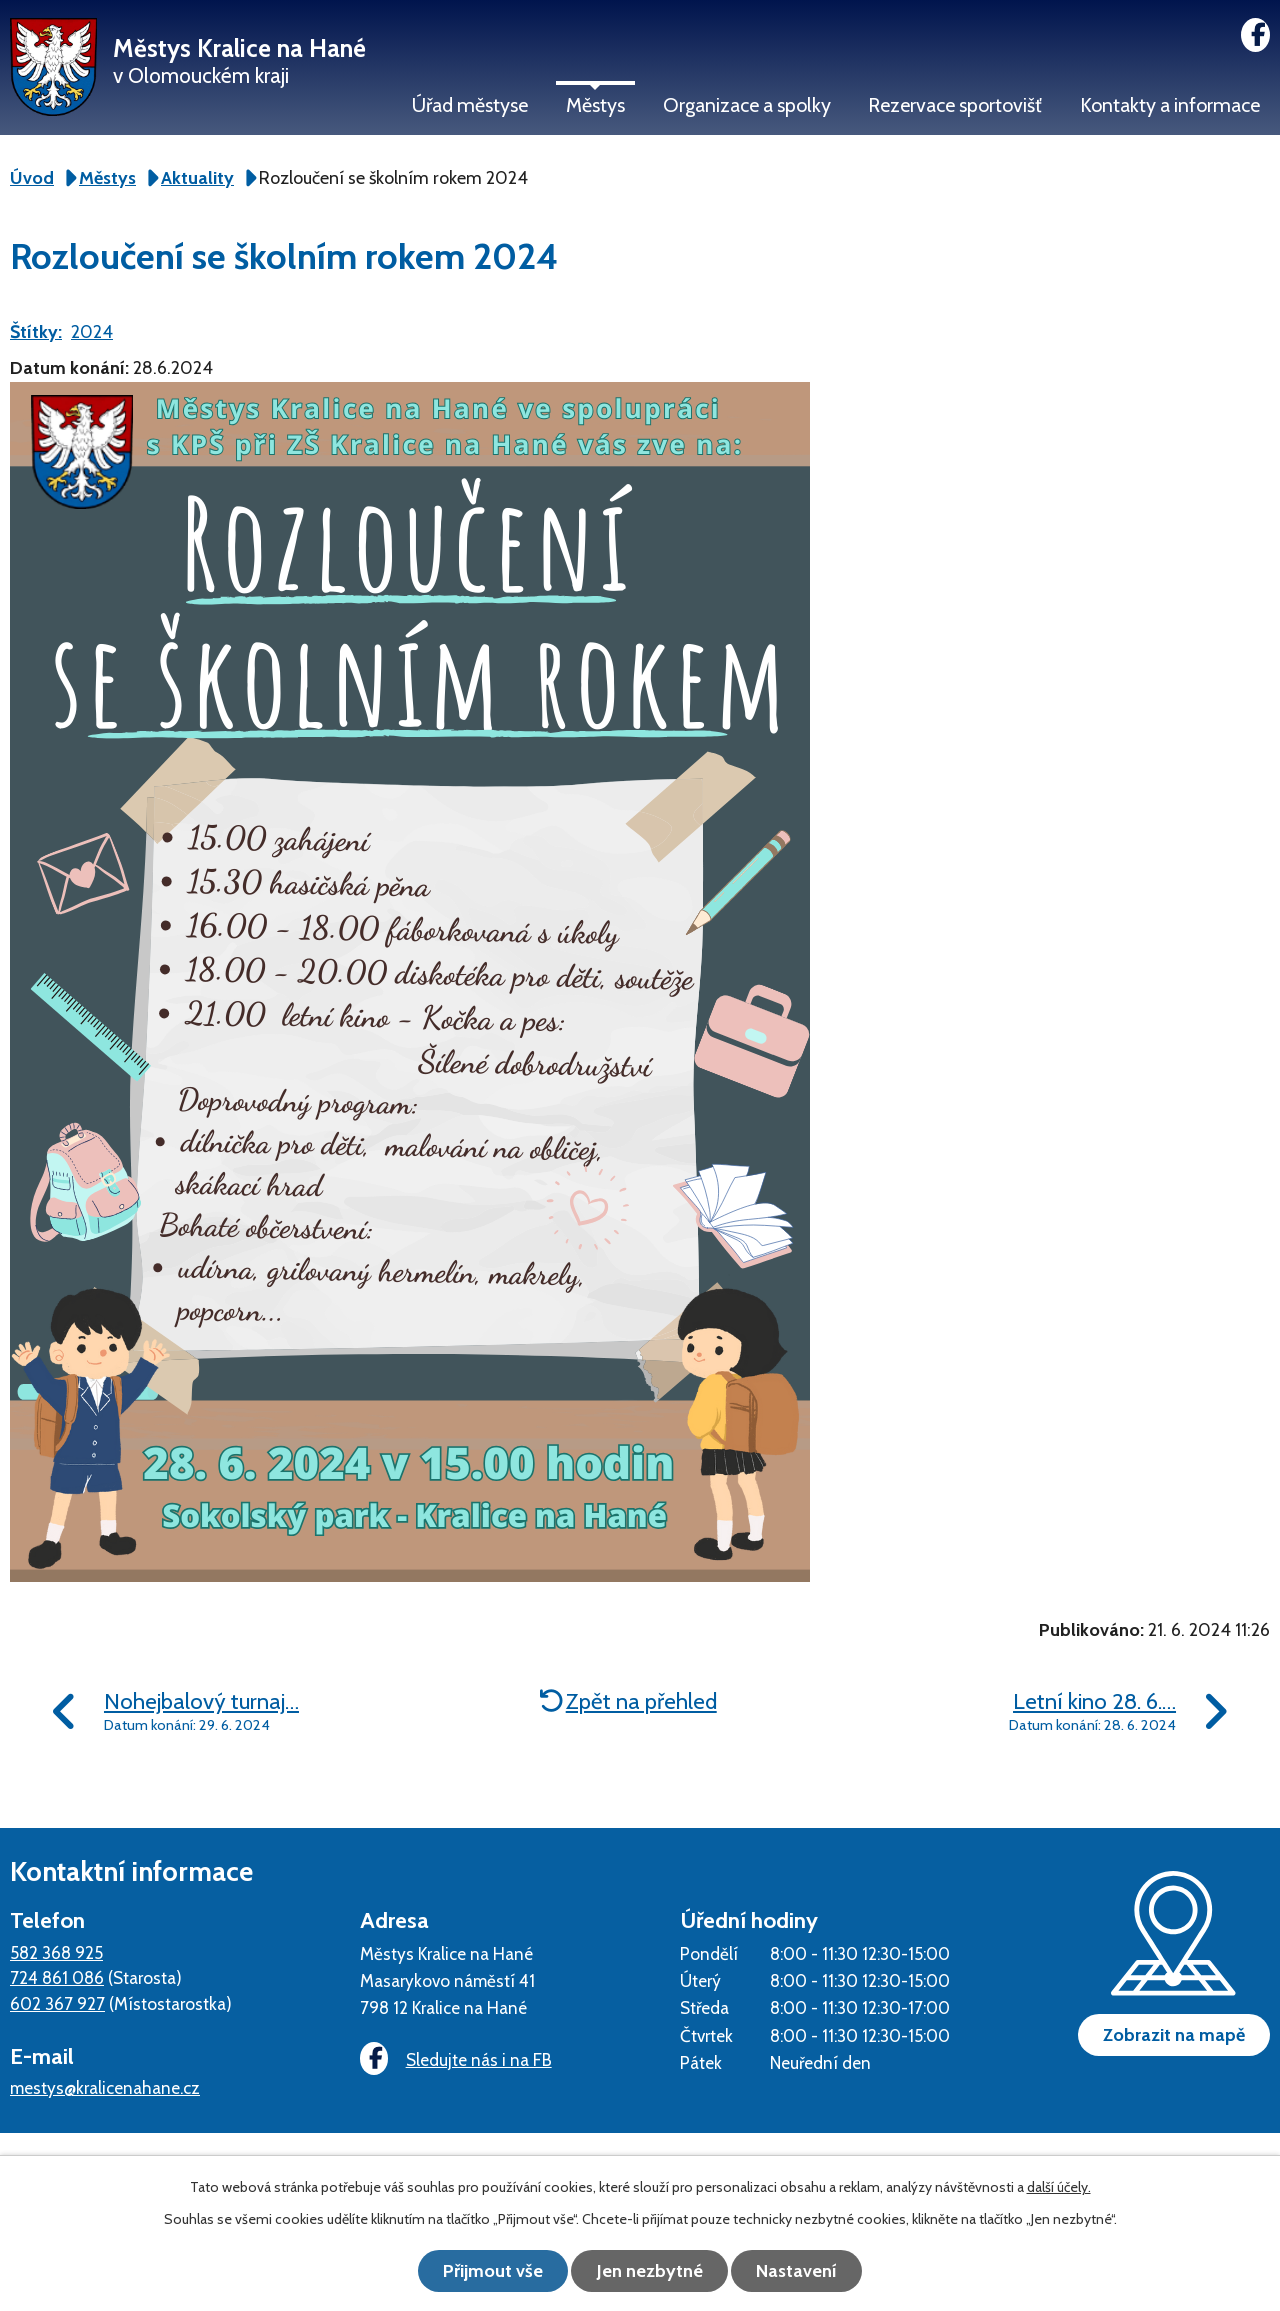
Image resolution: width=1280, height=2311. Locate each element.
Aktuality (197, 178)
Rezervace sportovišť (955, 105)
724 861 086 (57, 1977)
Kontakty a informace (1170, 105)
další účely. (1059, 2188)
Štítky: (36, 332)
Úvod (32, 178)
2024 (92, 332)
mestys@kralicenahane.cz (105, 2087)
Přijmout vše (490, 2271)
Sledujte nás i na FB (455, 2059)
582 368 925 (56, 1952)
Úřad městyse (470, 105)
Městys (595, 105)
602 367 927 (57, 2003)
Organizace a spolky (747, 105)
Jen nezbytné (650, 2271)
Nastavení (800, 2271)
